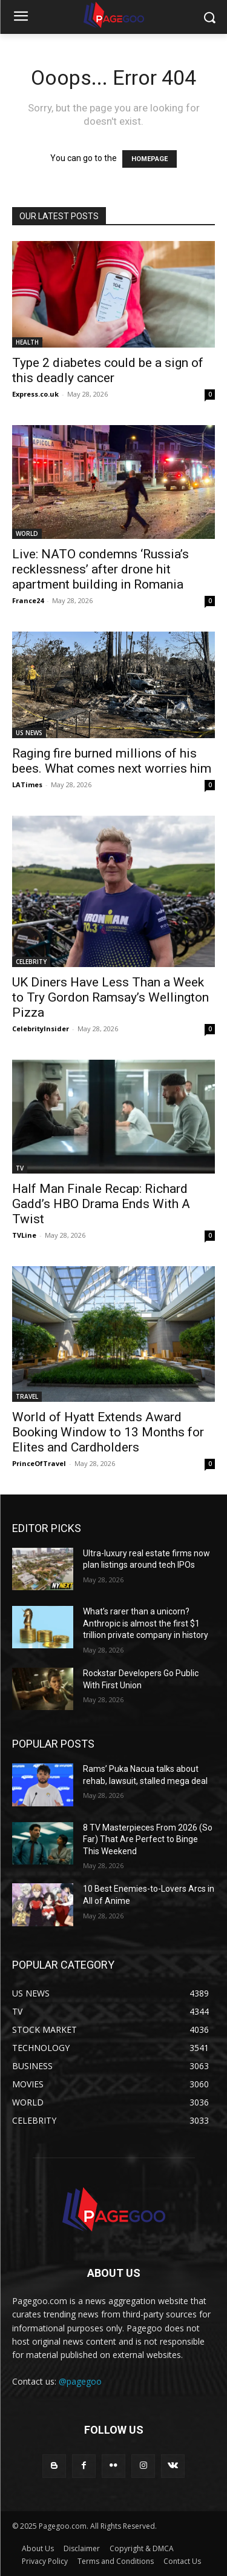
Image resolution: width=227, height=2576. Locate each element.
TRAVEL (27, 1396)
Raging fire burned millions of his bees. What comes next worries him (111, 761)
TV (20, 1168)
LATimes (27, 784)
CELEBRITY (31, 961)
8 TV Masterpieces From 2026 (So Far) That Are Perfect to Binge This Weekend (147, 1839)
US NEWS (29, 732)
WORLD (27, 533)
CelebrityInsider (40, 1028)
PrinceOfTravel (39, 1463)
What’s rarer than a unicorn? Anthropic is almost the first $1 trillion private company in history (145, 1623)
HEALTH (27, 342)
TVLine (24, 1235)
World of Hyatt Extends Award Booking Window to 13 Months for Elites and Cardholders (108, 1432)
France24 (28, 600)
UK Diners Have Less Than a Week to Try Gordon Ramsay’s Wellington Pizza (110, 997)
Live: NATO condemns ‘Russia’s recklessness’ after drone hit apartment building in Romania (100, 569)
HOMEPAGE (149, 159)
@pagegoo (80, 2381)
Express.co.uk (35, 393)
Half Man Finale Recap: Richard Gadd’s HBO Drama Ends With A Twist (101, 1203)
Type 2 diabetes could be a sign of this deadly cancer (107, 370)
